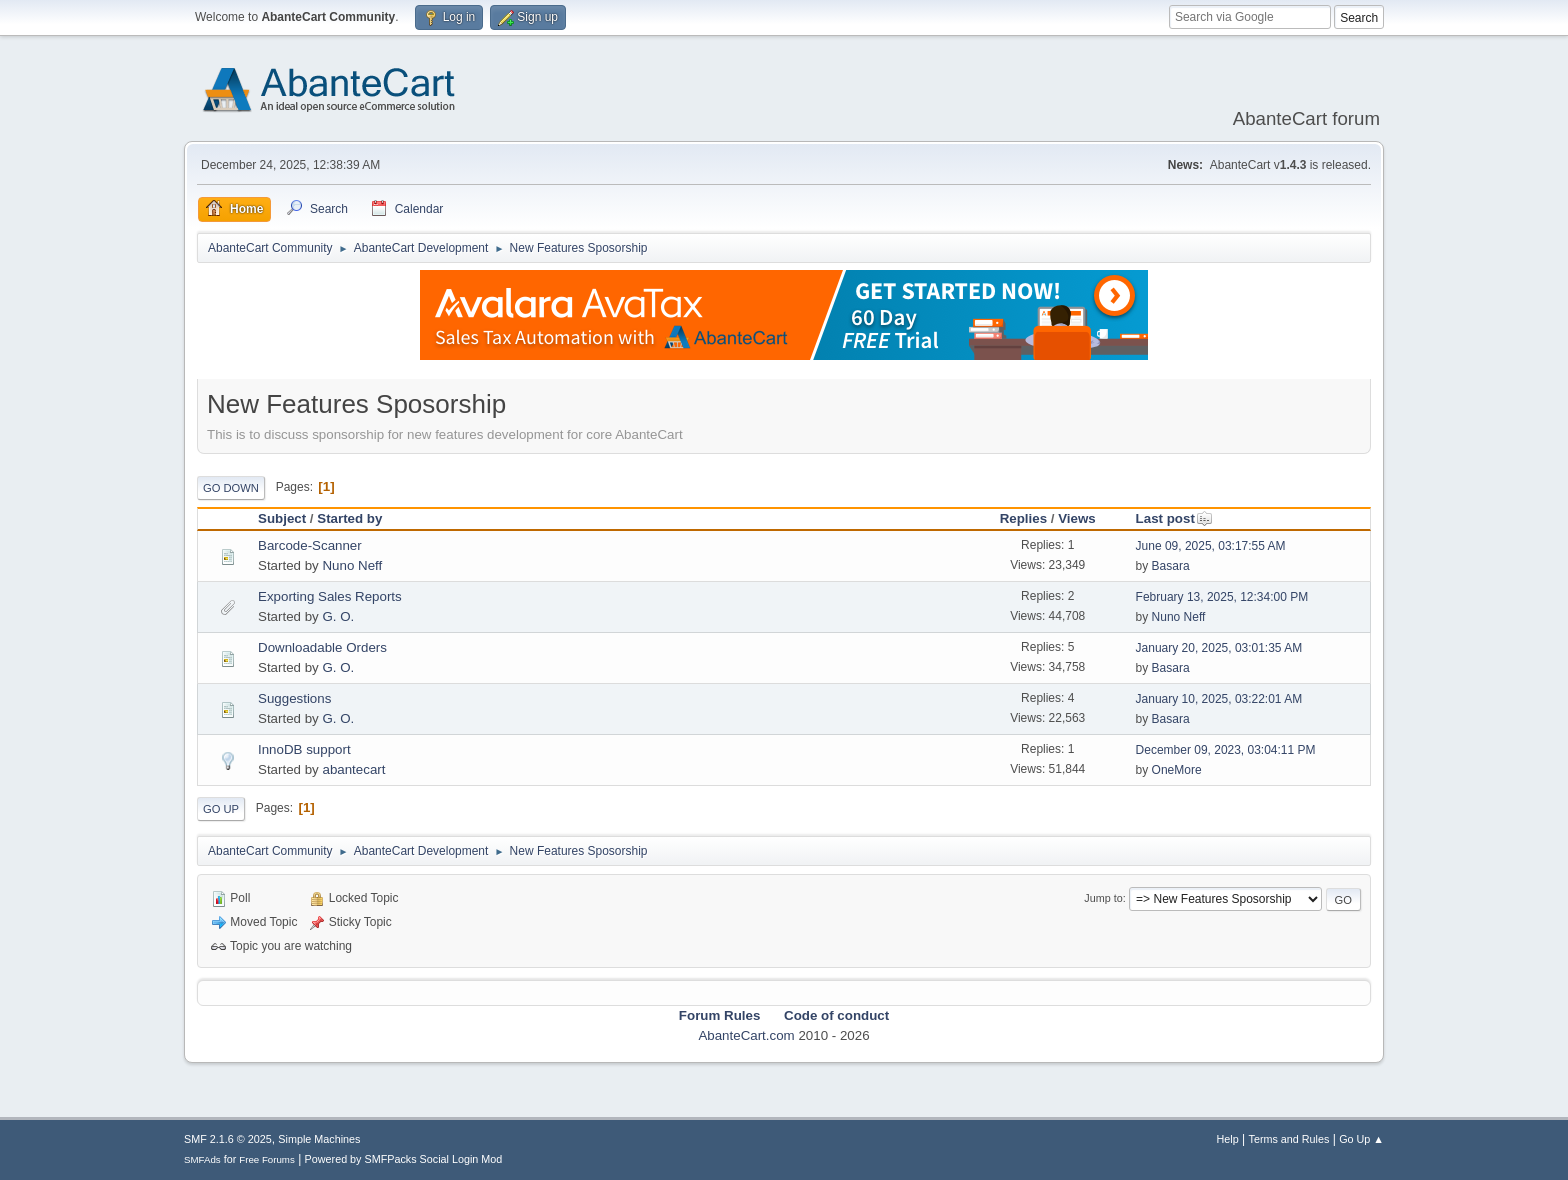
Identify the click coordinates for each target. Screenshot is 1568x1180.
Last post (1174, 518)
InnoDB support (304, 749)
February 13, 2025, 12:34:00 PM (1222, 597)
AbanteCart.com (746, 1035)
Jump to (1103, 898)
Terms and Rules (1289, 1139)
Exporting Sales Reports (330, 596)
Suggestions (294, 698)
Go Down (231, 488)
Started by (349, 518)
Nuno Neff (352, 565)
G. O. (338, 616)
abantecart (353, 769)
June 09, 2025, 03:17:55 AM (1211, 546)
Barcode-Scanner (310, 545)
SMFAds (202, 1159)
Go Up (221, 809)
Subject (282, 518)
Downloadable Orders (322, 647)
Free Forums (267, 1159)
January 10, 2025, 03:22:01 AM (1219, 699)
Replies (1023, 518)
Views (1077, 518)
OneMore (1177, 770)
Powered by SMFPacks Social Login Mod (404, 1159)
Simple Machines (319, 1139)
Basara (1171, 566)
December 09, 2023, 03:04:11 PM (1226, 750)
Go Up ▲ (1361, 1139)
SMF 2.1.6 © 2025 (228, 1139)
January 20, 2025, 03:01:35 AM (1219, 648)
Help (1228, 1139)
